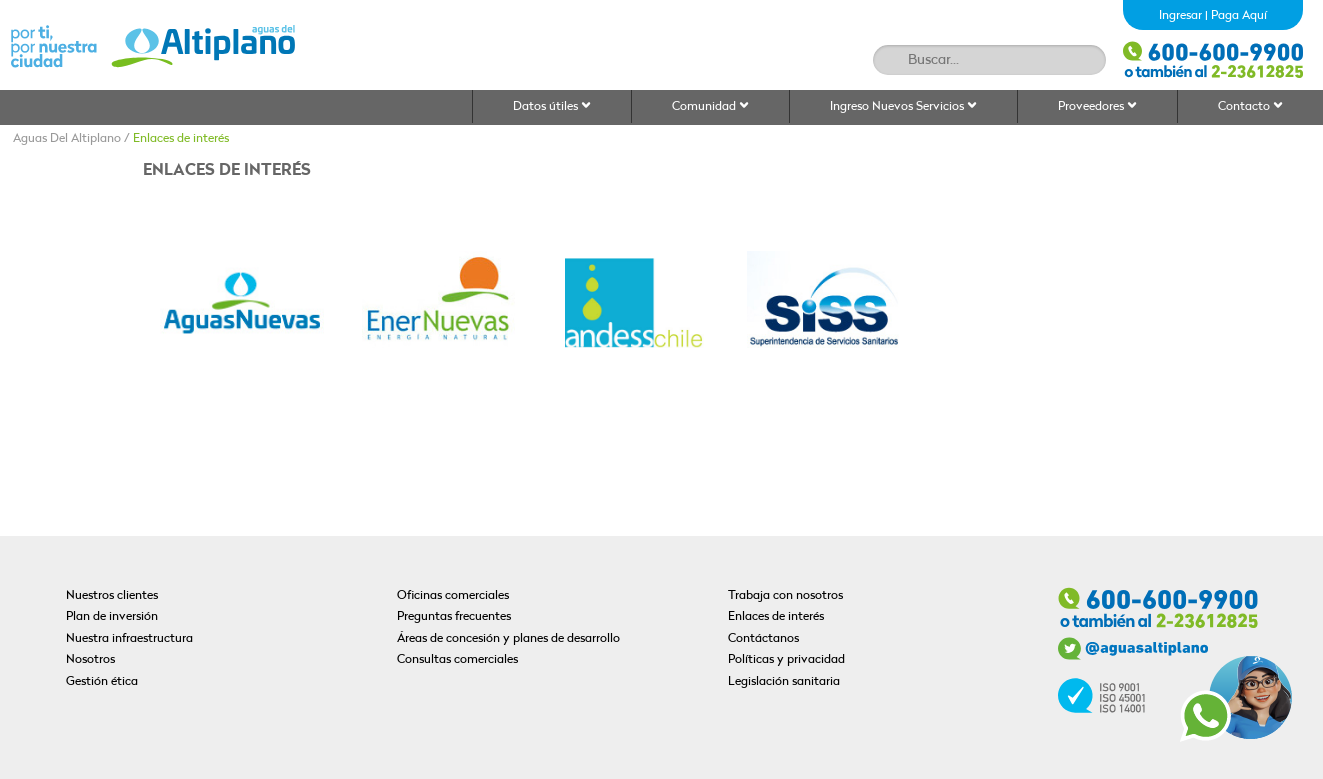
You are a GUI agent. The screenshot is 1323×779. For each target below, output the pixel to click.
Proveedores (1097, 106)
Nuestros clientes (112, 596)
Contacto (1250, 106)
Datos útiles (552, 106)
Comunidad (710, 106)
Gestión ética (102, 682)
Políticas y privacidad (786, 660)
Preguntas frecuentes (454, 617)
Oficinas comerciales (453, 596)
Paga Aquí (1239, 16)
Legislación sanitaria (784, 682)
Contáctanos (763, 639)
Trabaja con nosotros (785, 596)
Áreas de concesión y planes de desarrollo (508, 639)
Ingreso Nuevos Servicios (903, 106)
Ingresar (1180, 16)
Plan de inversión (112, 617)
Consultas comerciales (457, 660)
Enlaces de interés (181, 139)
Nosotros (90, 660)
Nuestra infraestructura (129, 639)
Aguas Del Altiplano (67, 139)
